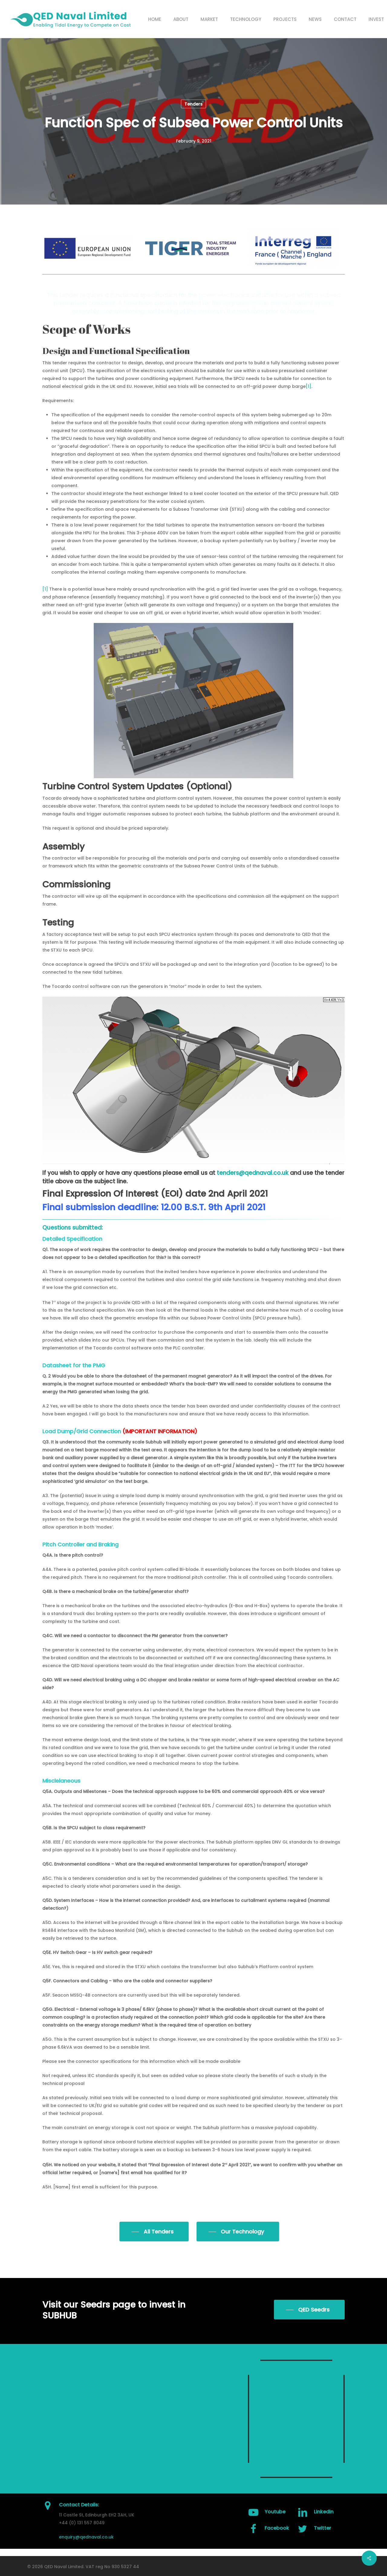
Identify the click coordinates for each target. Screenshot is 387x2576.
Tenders (193, 104)
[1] (308, 386)
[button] (154, 2231)
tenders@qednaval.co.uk (252, 1173)
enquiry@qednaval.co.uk (86, 2537)
